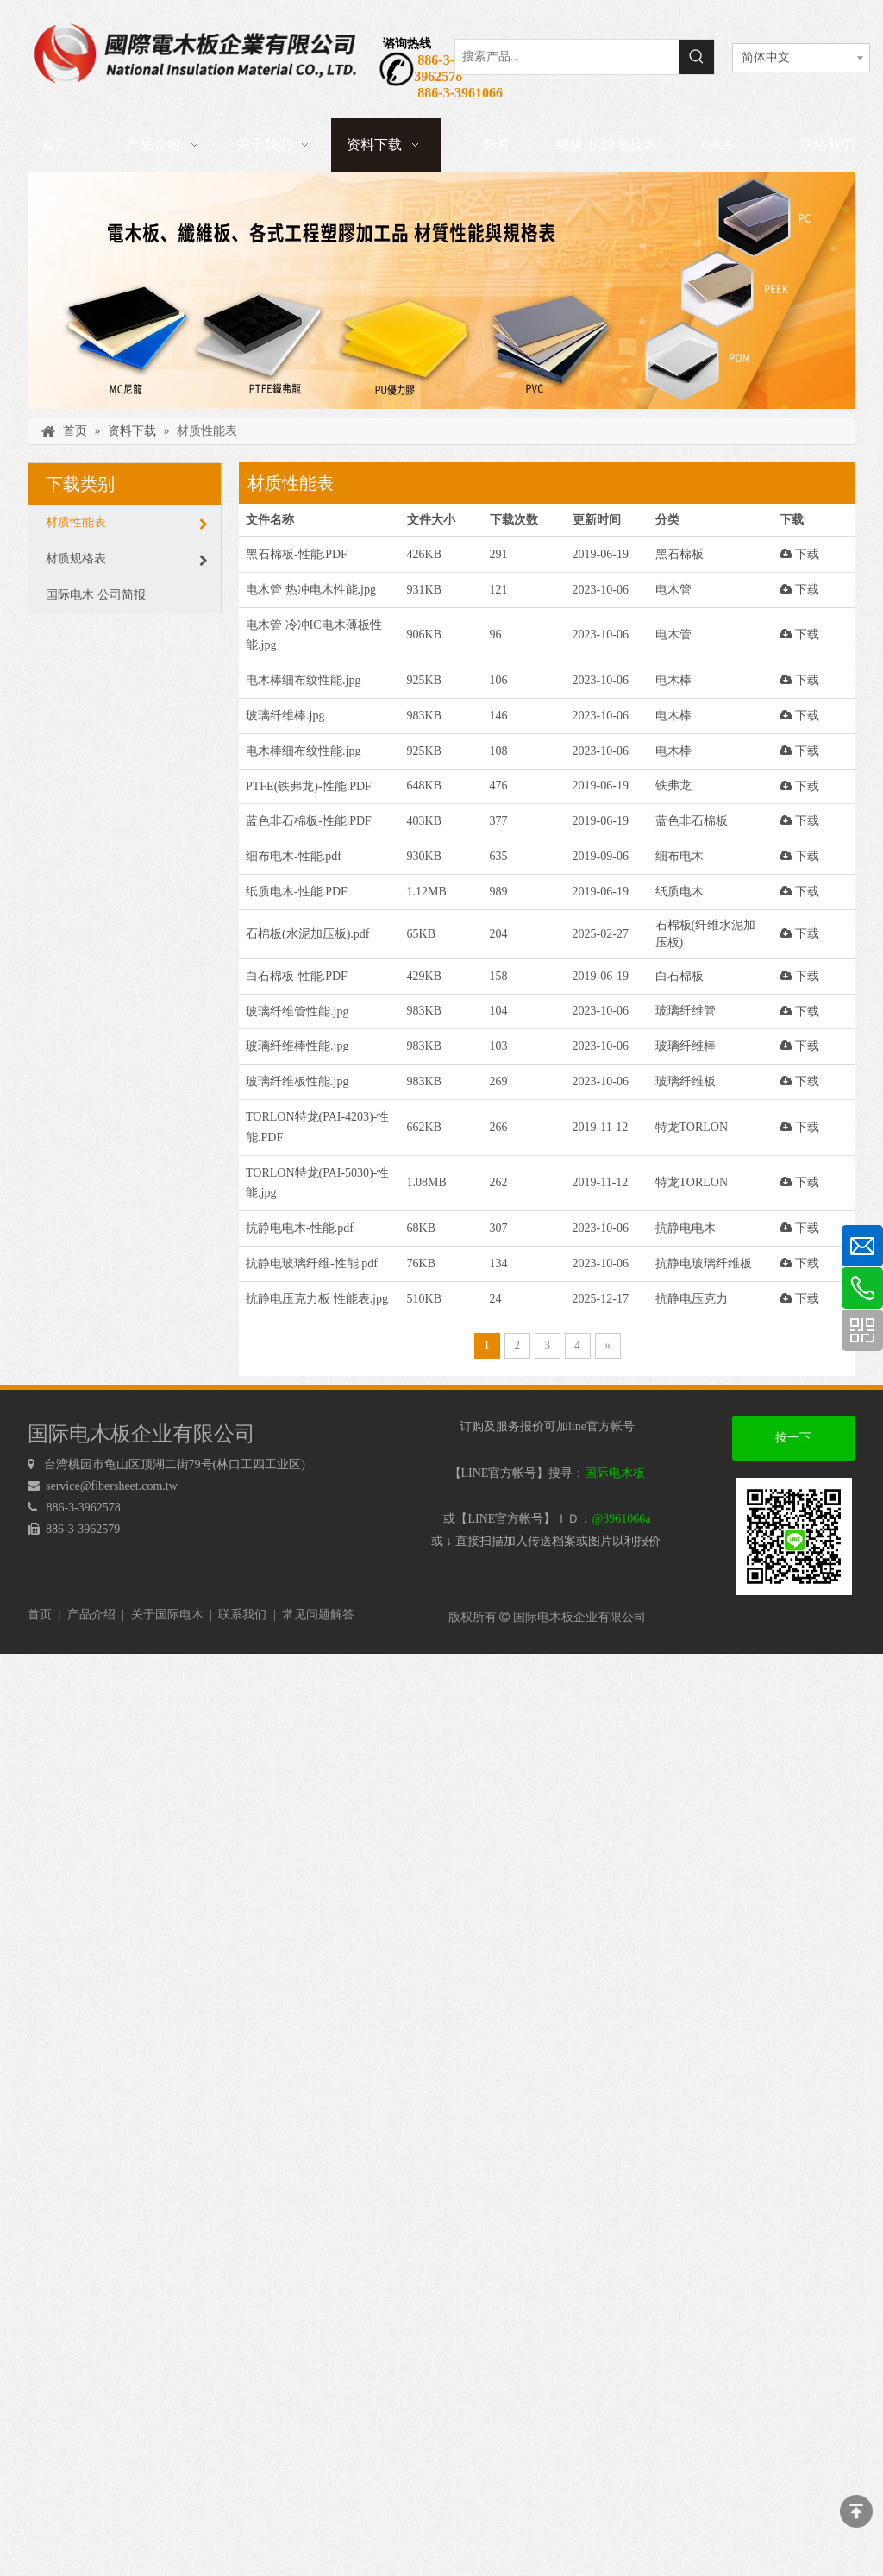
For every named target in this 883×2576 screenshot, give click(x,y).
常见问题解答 (318, 1614)
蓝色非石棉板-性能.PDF (309, 820)
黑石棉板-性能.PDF (297, 554)
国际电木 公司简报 (96, 594)
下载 (800, 554)
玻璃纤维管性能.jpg (297, 1011)
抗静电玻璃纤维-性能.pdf (312, 1263)
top (856, 2511)
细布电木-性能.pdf (293, 856)
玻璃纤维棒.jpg (285, 715)
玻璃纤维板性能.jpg (297, 1081)
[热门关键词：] (696, 57)
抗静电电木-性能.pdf (300, 1228)
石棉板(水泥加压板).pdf (308, 933)
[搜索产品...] (567, 57)
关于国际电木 (167, 1614)
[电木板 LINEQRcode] (794, 1536)
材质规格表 (127, 559)
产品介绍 (91, 1614)
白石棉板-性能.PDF (297, 976)
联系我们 (242, 1614)
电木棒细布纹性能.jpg (303, 680)
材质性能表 (127, 523)
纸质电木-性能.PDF (297, 891)
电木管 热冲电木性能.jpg (311, 589)
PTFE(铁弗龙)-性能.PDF (309, 786)
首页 (40, 1614)
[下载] (441, 290)
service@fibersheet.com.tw (113, 1486)
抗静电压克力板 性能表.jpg (317, 1298)
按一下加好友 (793, 1446)
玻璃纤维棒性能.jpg (297, 1046)
